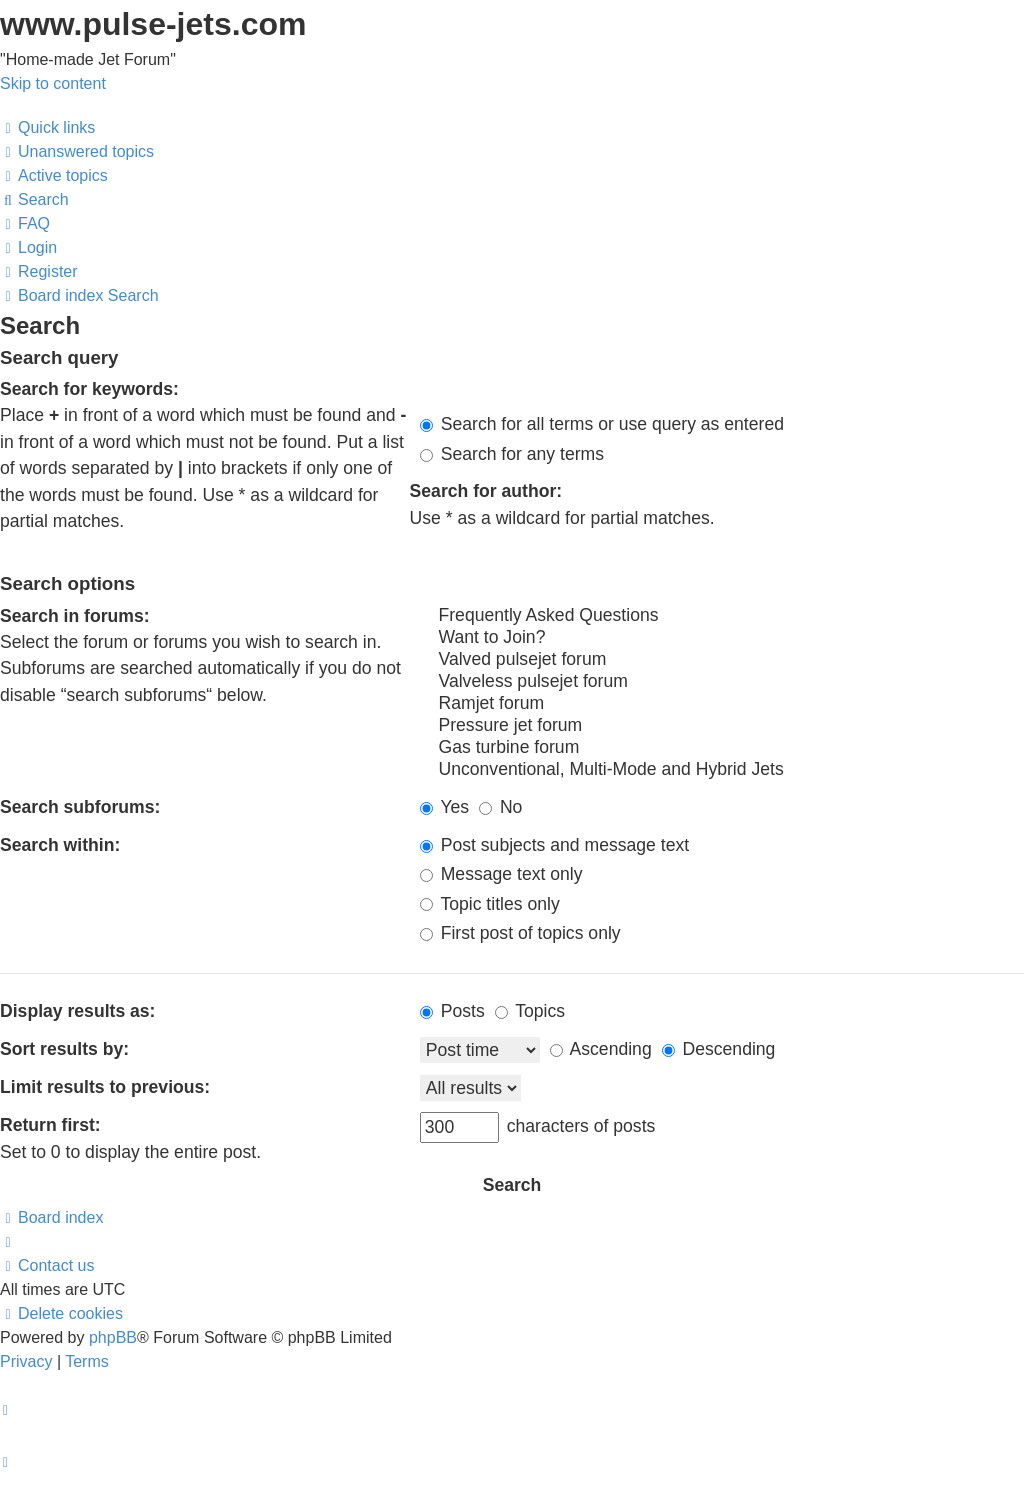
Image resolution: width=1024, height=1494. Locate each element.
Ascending (601, 1049)
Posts (452, 1011)
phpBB (113, 1337)
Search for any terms (512, 454)
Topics (530, 1011)
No (500, 807)
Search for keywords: (89, 389)
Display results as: (77, 1011)
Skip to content (53, 83)
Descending (719, 1049)
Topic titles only (490, 904)
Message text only (501, 874)
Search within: (60, 845)
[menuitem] (77, 151)
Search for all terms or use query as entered (602, 424)
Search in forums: (75, 616)
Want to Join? (722, 638)
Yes (444, 807)
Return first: (50, 1125)
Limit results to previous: (105, 1087)
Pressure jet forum (722, 726)
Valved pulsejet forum (722, 660)
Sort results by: (64, 1049)
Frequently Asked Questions (722, 616)
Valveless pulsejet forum (722, 682)
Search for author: (486, 491)
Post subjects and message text (554, 845)
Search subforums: (80, 807)
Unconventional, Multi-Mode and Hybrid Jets (722, 770)
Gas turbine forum (722, 748)
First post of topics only (520, 933)
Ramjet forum (722, 704)
